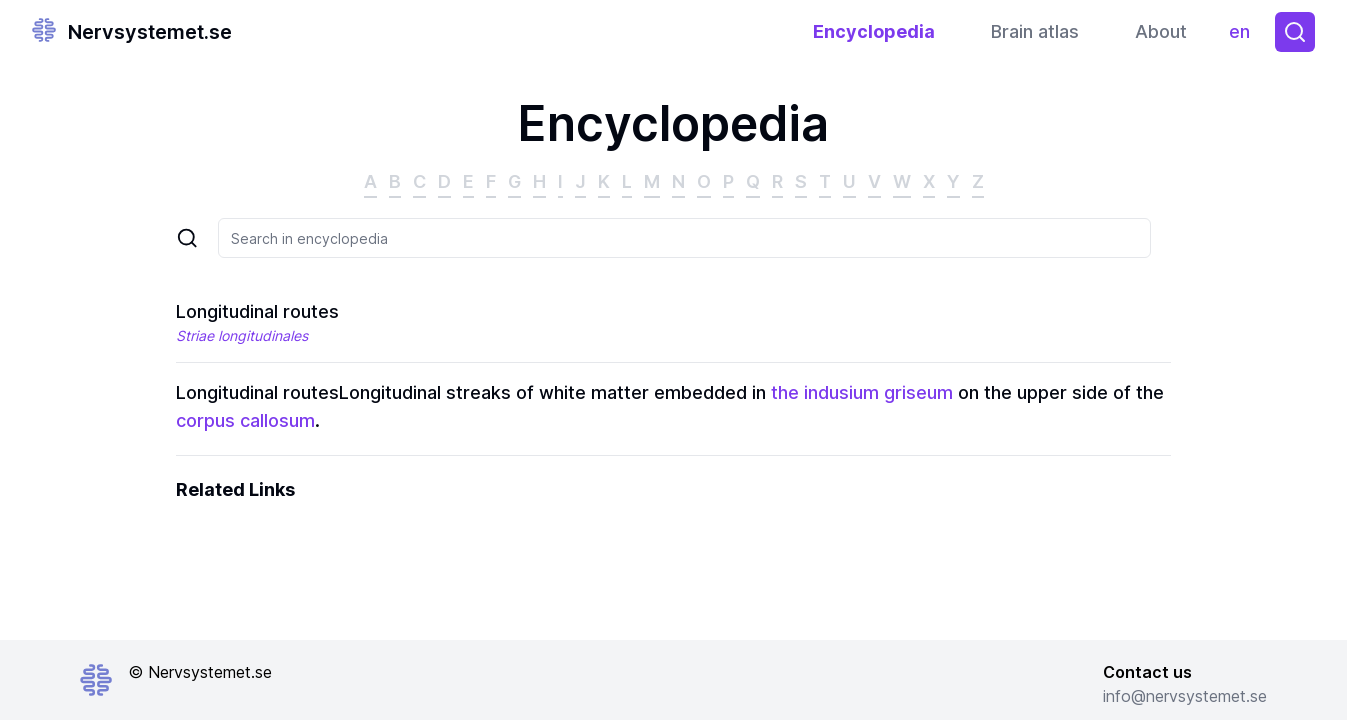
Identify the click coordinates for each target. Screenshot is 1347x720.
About (1161, 31)
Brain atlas (1035, 31)
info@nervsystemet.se (1185, 696)
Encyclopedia (874, 31)
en (1244, 36)
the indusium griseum (862, 392)
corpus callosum (245, 420)
